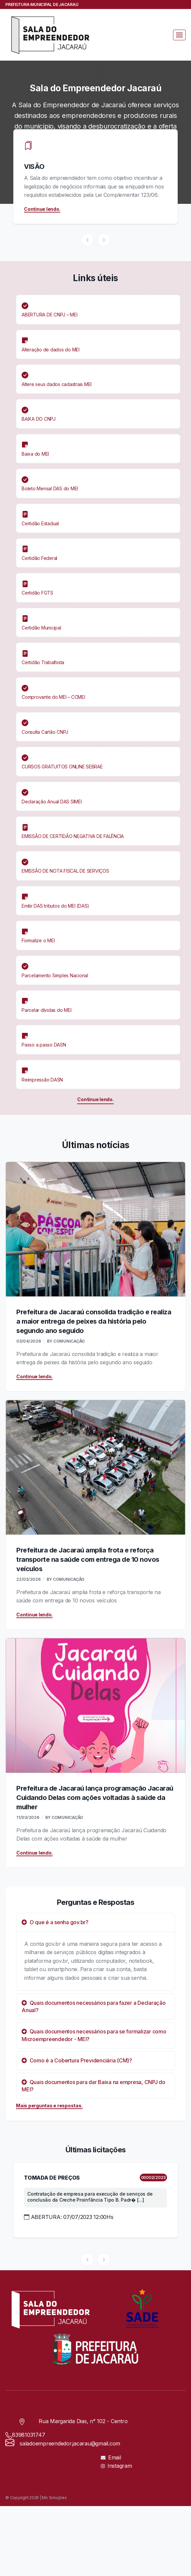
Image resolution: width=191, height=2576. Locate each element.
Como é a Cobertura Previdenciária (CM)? (77, 2060)
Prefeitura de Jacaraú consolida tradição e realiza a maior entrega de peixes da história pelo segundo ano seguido (93, 1321)
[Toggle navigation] (179, 35)
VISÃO (34, 167)
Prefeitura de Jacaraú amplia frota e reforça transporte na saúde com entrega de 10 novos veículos (87, 1559)
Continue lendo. (42, 209)
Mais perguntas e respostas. (49, 2105)
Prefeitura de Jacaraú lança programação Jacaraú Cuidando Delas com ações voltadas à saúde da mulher (94, 1797)
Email (111, 2457)
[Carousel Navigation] (95, 239)
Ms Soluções (54, 2497)
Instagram (116, 2465)
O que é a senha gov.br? (55, 1922)
